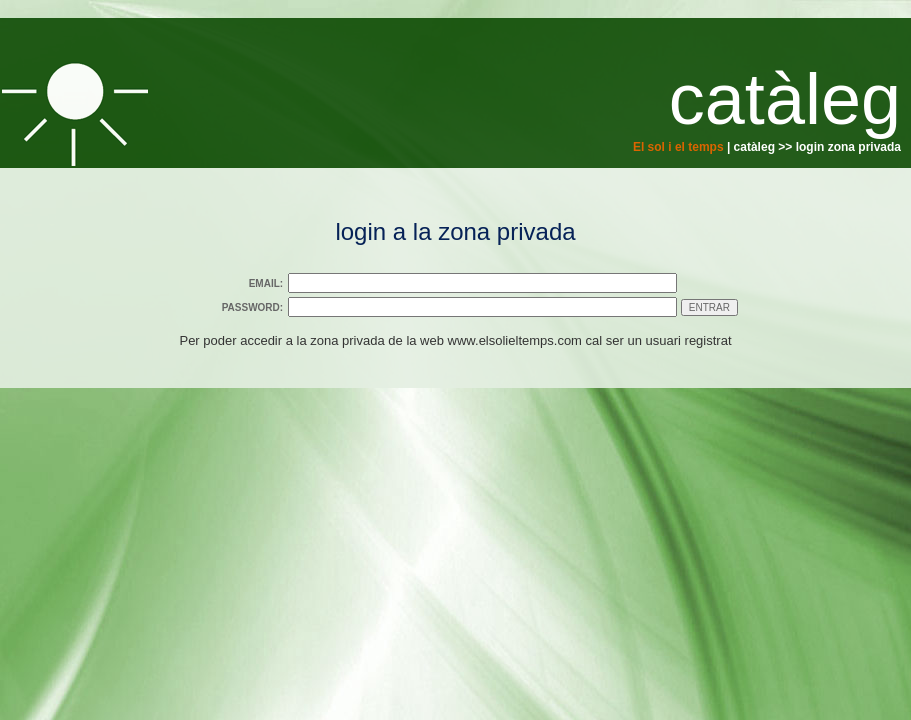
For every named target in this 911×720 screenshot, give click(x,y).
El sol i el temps (678, 147)
